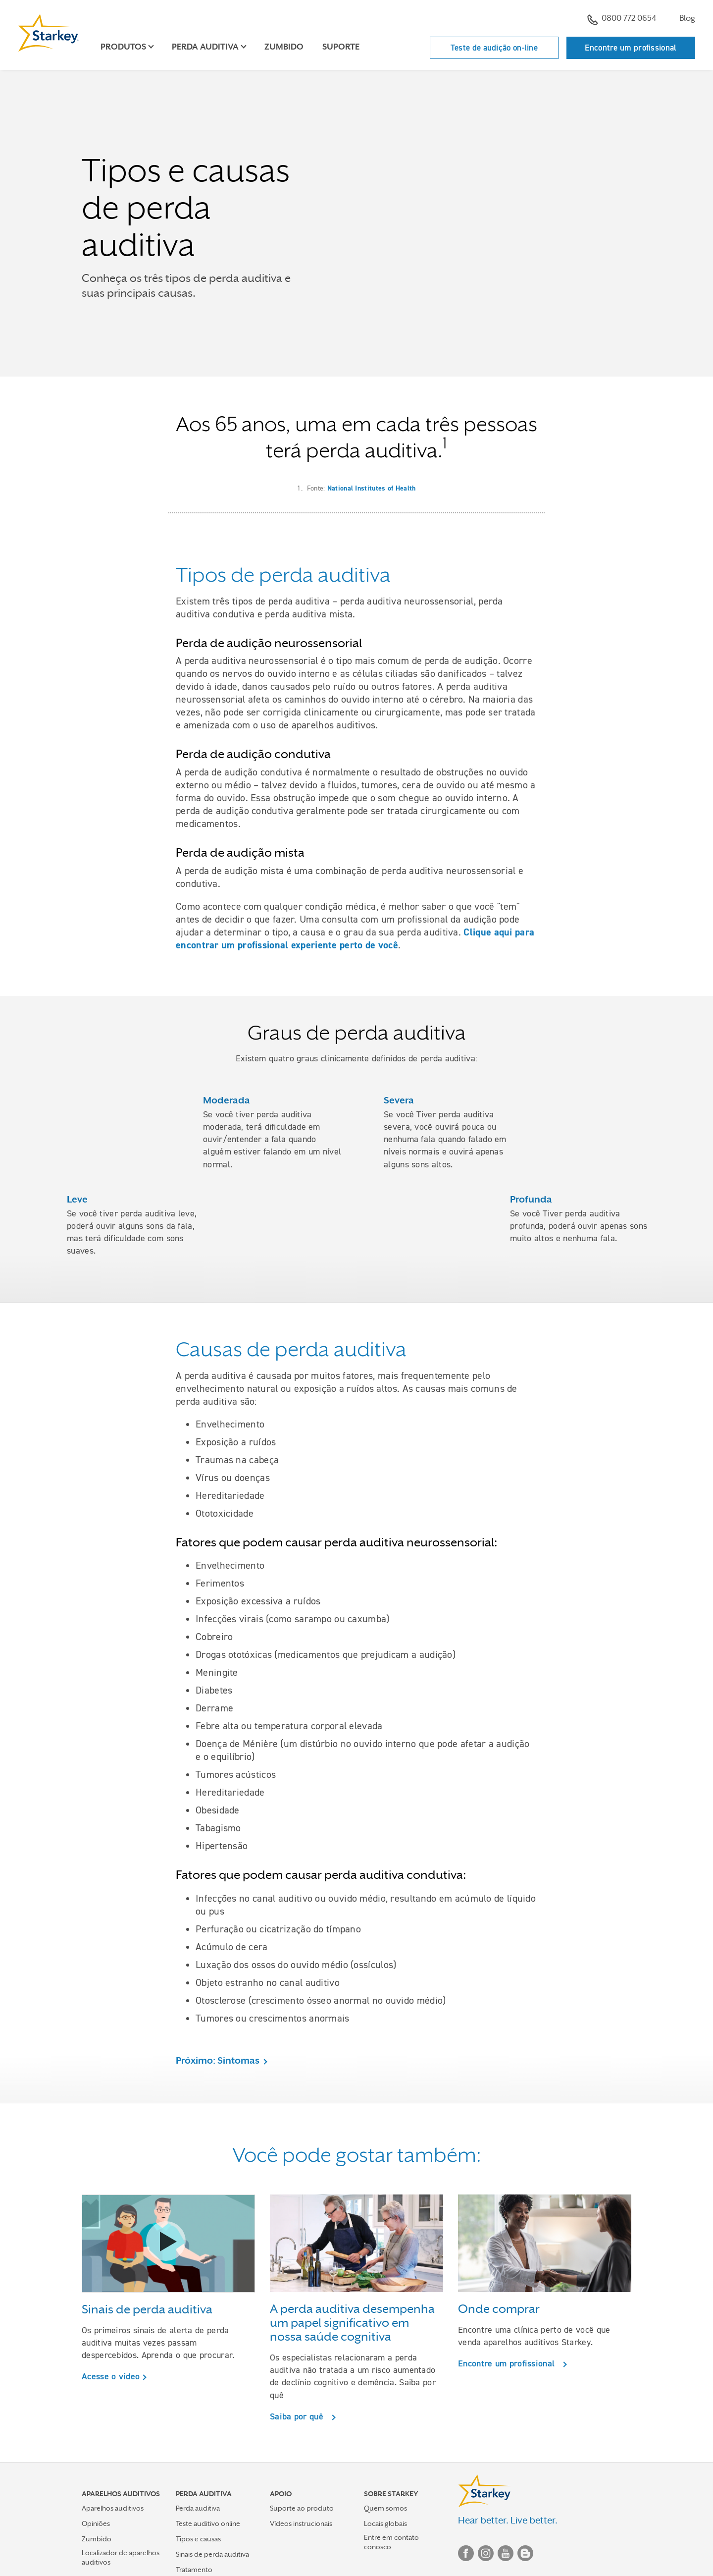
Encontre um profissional (630, 47)
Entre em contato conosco (391, 2542)
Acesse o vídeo (111, 2376)
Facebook (466, 2553)
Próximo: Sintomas (217, 2060)
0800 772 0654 (622, 19)
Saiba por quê (299, 2416)
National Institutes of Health (371, 488)
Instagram (486, 2553)
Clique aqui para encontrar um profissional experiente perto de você (355, 938)
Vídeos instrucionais (301, 2523)
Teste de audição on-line (494, 47)
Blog (687, 18)
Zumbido (284, 47)
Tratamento (194, 2570)
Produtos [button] (123, 47)
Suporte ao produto (302, 2508)
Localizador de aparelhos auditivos (120, 2557)
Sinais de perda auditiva (212, 2554)
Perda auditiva (198, 2508)
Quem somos (385, 2508)
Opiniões (96, 2523)
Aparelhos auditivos (113, 2508)
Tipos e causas (198, 2539)
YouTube (505, 2553)
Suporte (340, 47)
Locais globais (385, 2523)
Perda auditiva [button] (205, 47)
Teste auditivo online (208, 2523)
